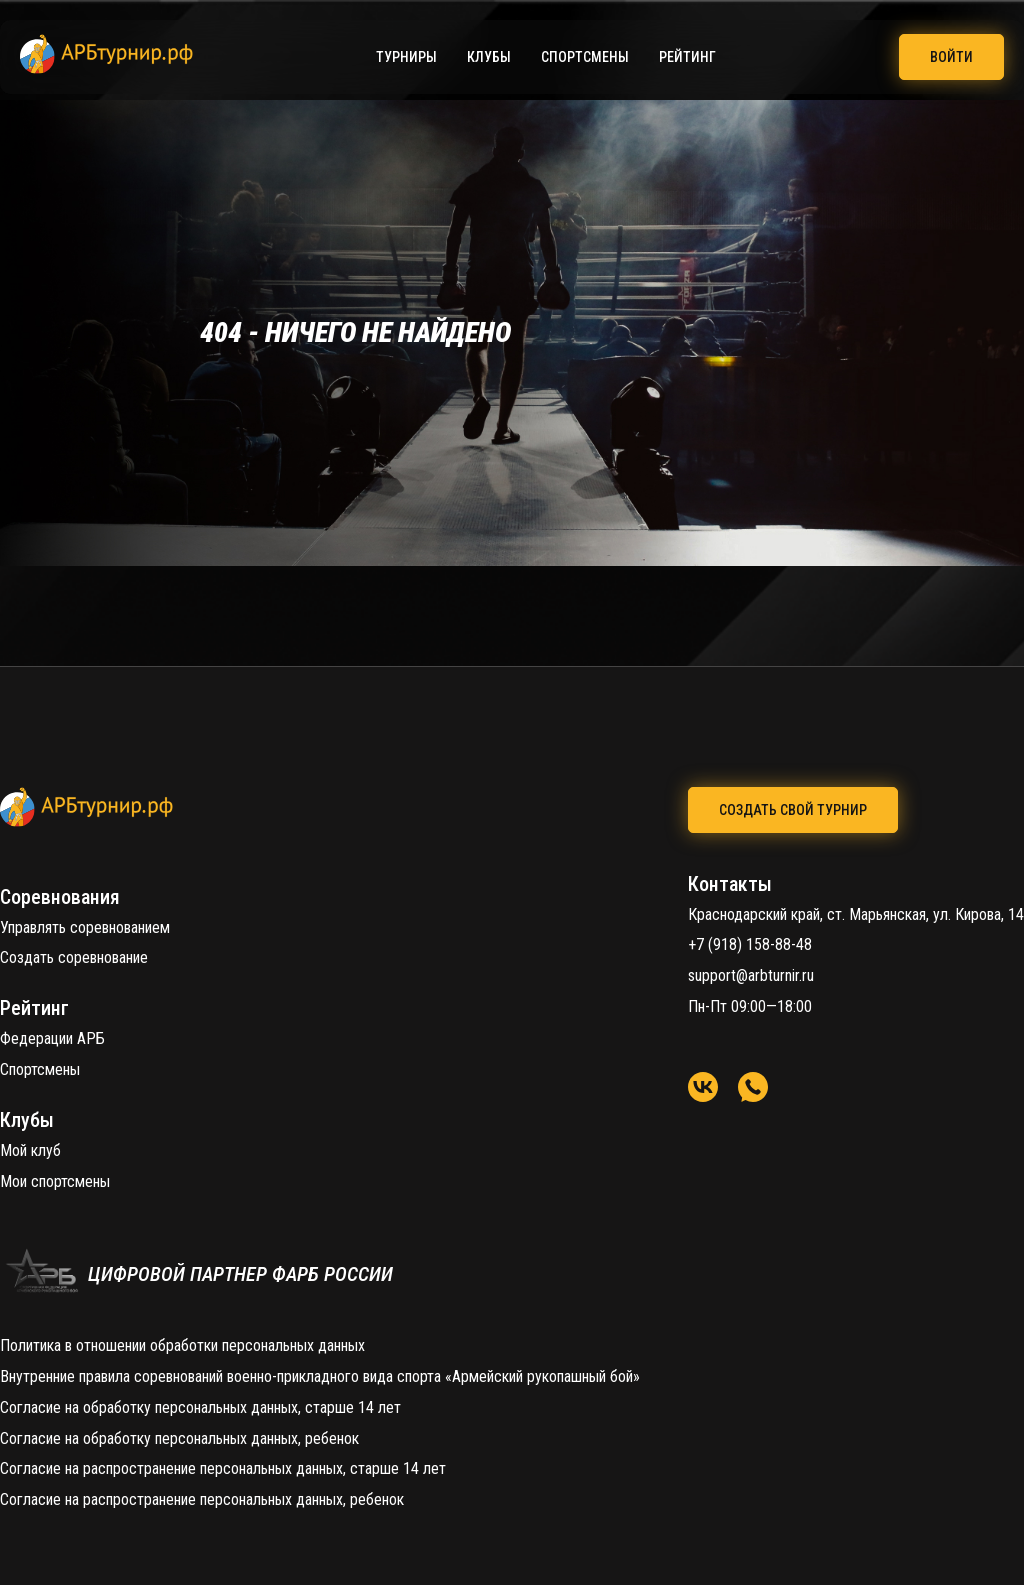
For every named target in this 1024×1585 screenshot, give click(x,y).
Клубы (489, 57)
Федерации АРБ (52, 1038)
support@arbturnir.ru (751, 975)
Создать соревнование (74, 957)
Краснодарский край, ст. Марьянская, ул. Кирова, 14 (856, 914)
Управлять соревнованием (85, 927)
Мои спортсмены (55, 1181)
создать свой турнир (793, 810)
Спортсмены (585, 57)
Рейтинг (687, 57)
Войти (951, 57)
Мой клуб (30, 1150)
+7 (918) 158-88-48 (750, 944)
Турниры (406, 57)
